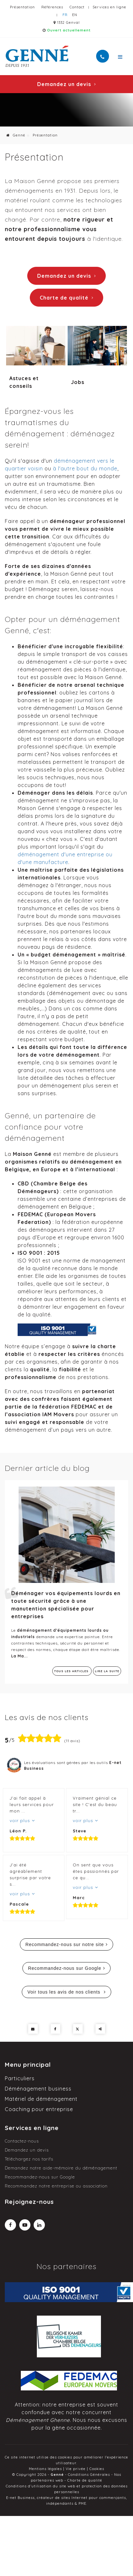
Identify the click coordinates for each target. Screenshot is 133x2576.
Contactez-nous (22, 2141)
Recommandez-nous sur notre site (64, 1944)
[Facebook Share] (55, 2029)
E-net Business (20, 2497)
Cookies (96, 2469)
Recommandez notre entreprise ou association (56, 2185)
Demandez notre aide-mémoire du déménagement (61, 2167)
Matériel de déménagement (41, 2099)
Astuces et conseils (24, 382)
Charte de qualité (66, 297)
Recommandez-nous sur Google (64, 1968)
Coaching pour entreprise (39, 2109)
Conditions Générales (89, 2474)
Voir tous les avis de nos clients (64, 1992)
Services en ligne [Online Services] (109, 7)
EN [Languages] (74, 15)
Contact (77, 7)
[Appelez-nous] (102, 56)
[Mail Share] (33, 2029)
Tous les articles (72, 1671)
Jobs (77, 382)
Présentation (22, 7)
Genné (15, 135)
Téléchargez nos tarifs (29, 2158)
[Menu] (120, 56)
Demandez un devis (66, 84)
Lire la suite (107, 1671)
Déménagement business (38, 2088)
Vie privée (76, 2469)
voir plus (21, 1820)
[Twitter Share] (78, 2029)
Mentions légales (45, 2469)
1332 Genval (67, 22)
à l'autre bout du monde (85, 468)
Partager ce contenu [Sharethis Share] (100, 2029)
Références (52, 7)
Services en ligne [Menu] (32, 2128)
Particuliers (20, 2078)
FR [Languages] (65, 15)
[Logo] (37, 56)
